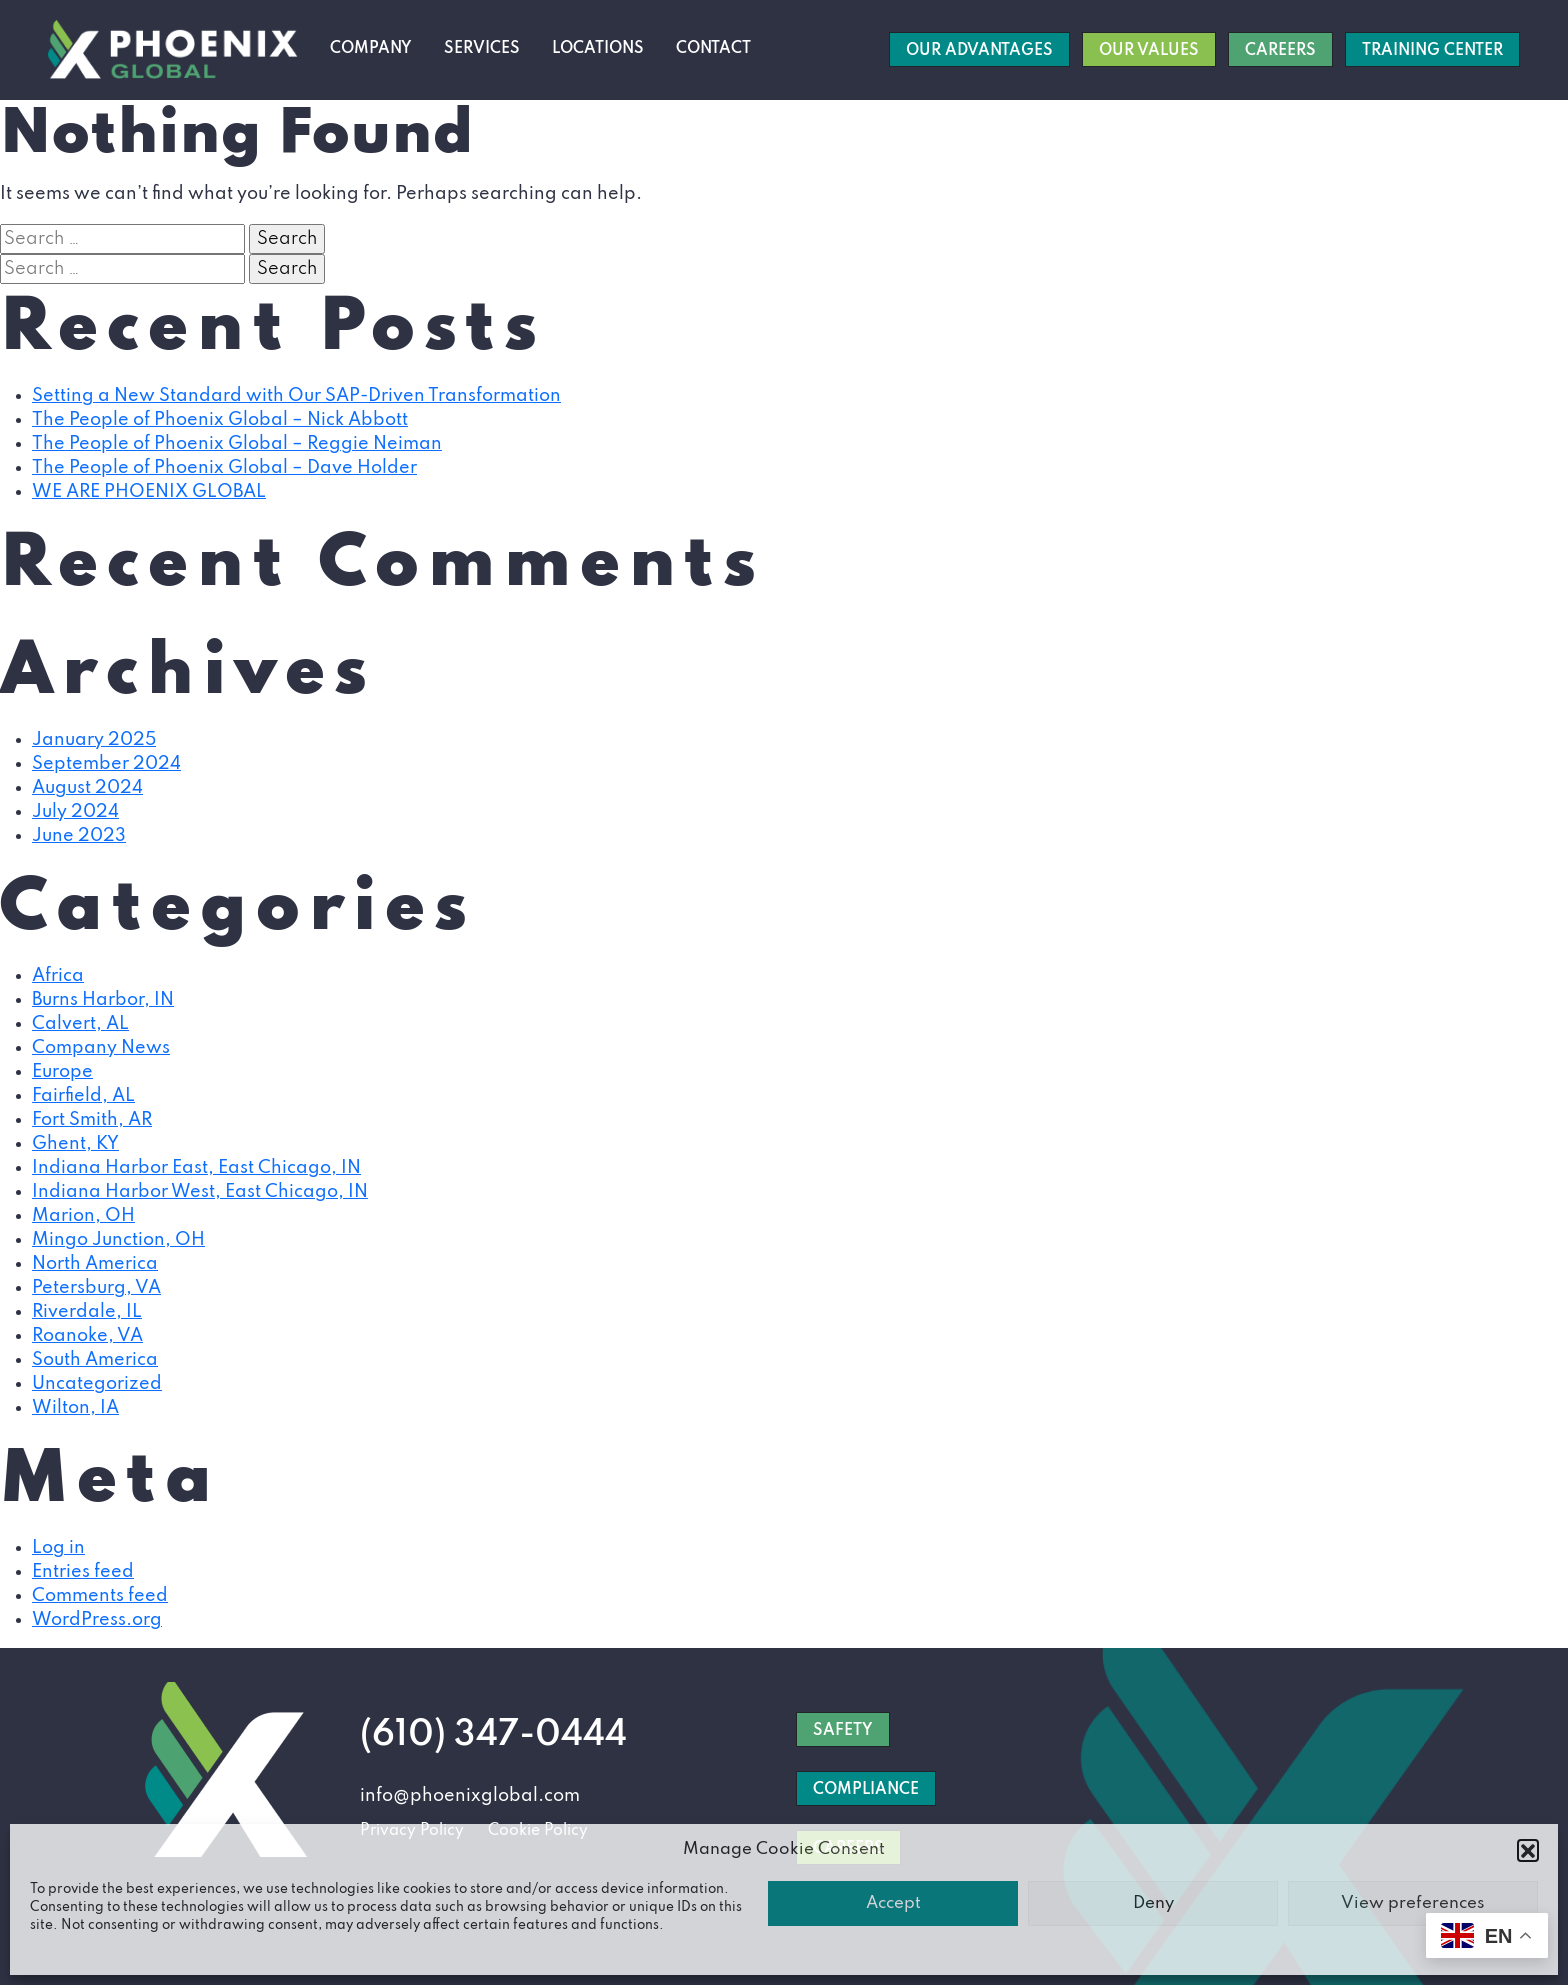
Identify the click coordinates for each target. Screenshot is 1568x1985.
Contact (713, 49)
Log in (58, 1548)
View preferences (1413, 1903)
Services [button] (482, 49)
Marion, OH (83, 1216)
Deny (1153, 1903)
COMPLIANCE (866, 1790)
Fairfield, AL (83, 1096)
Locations (598, 49)
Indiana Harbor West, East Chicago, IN (200, 1192)
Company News (101, 1048)
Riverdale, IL (87, 1312)
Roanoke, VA (87, 1336)
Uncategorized (97, 1384)
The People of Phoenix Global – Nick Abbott (220, 420)
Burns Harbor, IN (103, 1000)
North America (95, 1264)
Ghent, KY (75, 1144)
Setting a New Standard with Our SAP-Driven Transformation (296, 396)
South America (95, 1360)
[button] (1528, 1850)
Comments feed (100, 1596)
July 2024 (75, 812)
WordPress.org (97, 1620)
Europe (62, 1072)
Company (371, 49)
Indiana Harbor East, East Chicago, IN (196, 1168)
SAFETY (843, 1731)
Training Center (1432, 51)
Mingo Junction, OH (118, 1240)
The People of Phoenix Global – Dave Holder (224, 468)
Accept (893, 1903)
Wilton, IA (75, 1408)
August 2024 (87, 788)
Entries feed (83, 1572)
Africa (58, 976)
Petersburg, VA (96, 1288)
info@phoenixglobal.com (470, 1796)
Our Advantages (979, 51)
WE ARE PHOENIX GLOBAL (149, 492)
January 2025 (94, 740)
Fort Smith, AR (92, 1120)
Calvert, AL (80, 1024)
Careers (1280, 51)
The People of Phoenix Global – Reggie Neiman (237, 444)
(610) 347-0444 (493, 1735)
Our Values (1149, 51)
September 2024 (106, 764)
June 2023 (79, 836)
